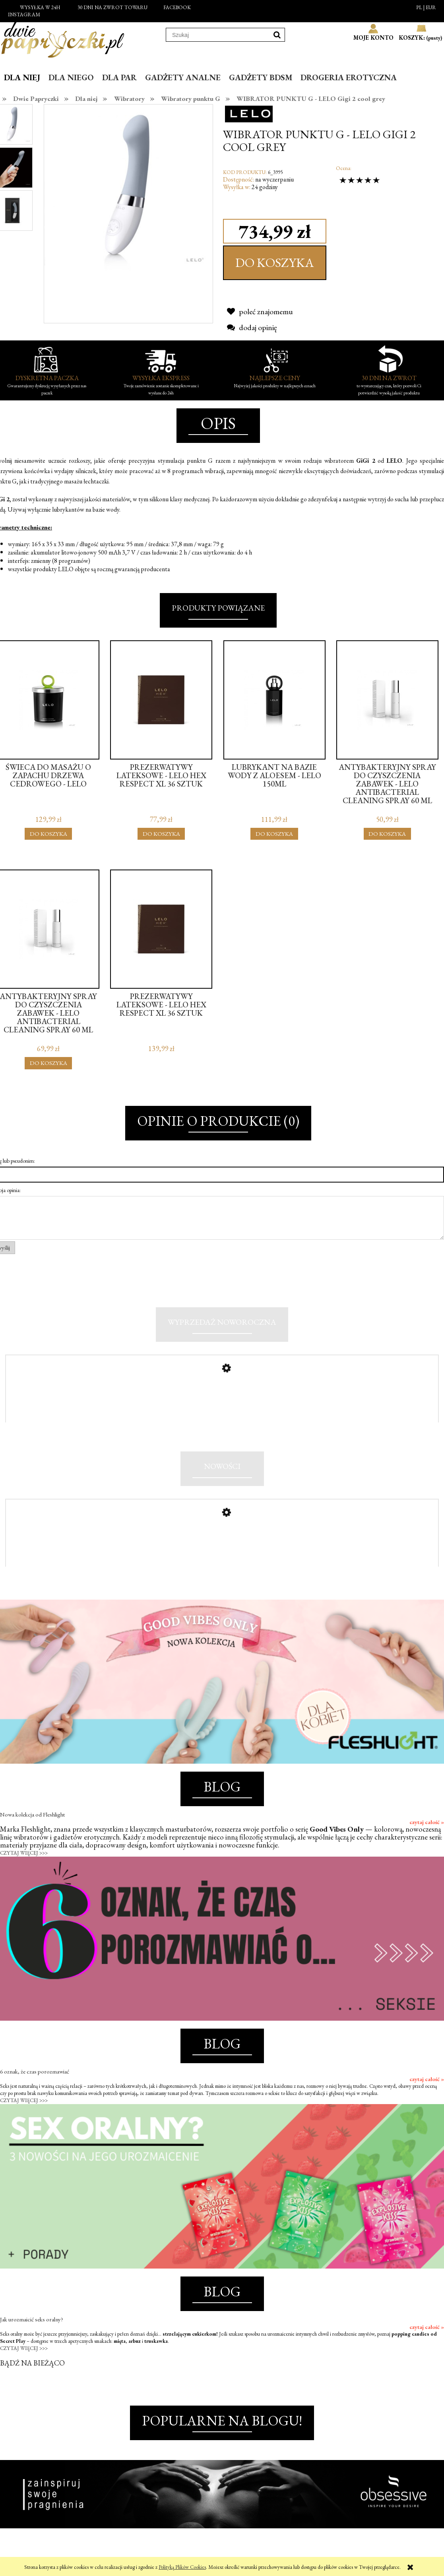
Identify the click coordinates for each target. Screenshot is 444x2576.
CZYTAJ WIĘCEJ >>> (24, 1872)
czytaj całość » (426, 1842)
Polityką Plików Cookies (182, 2567)
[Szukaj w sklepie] (218, 35)
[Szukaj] (277, 34)
